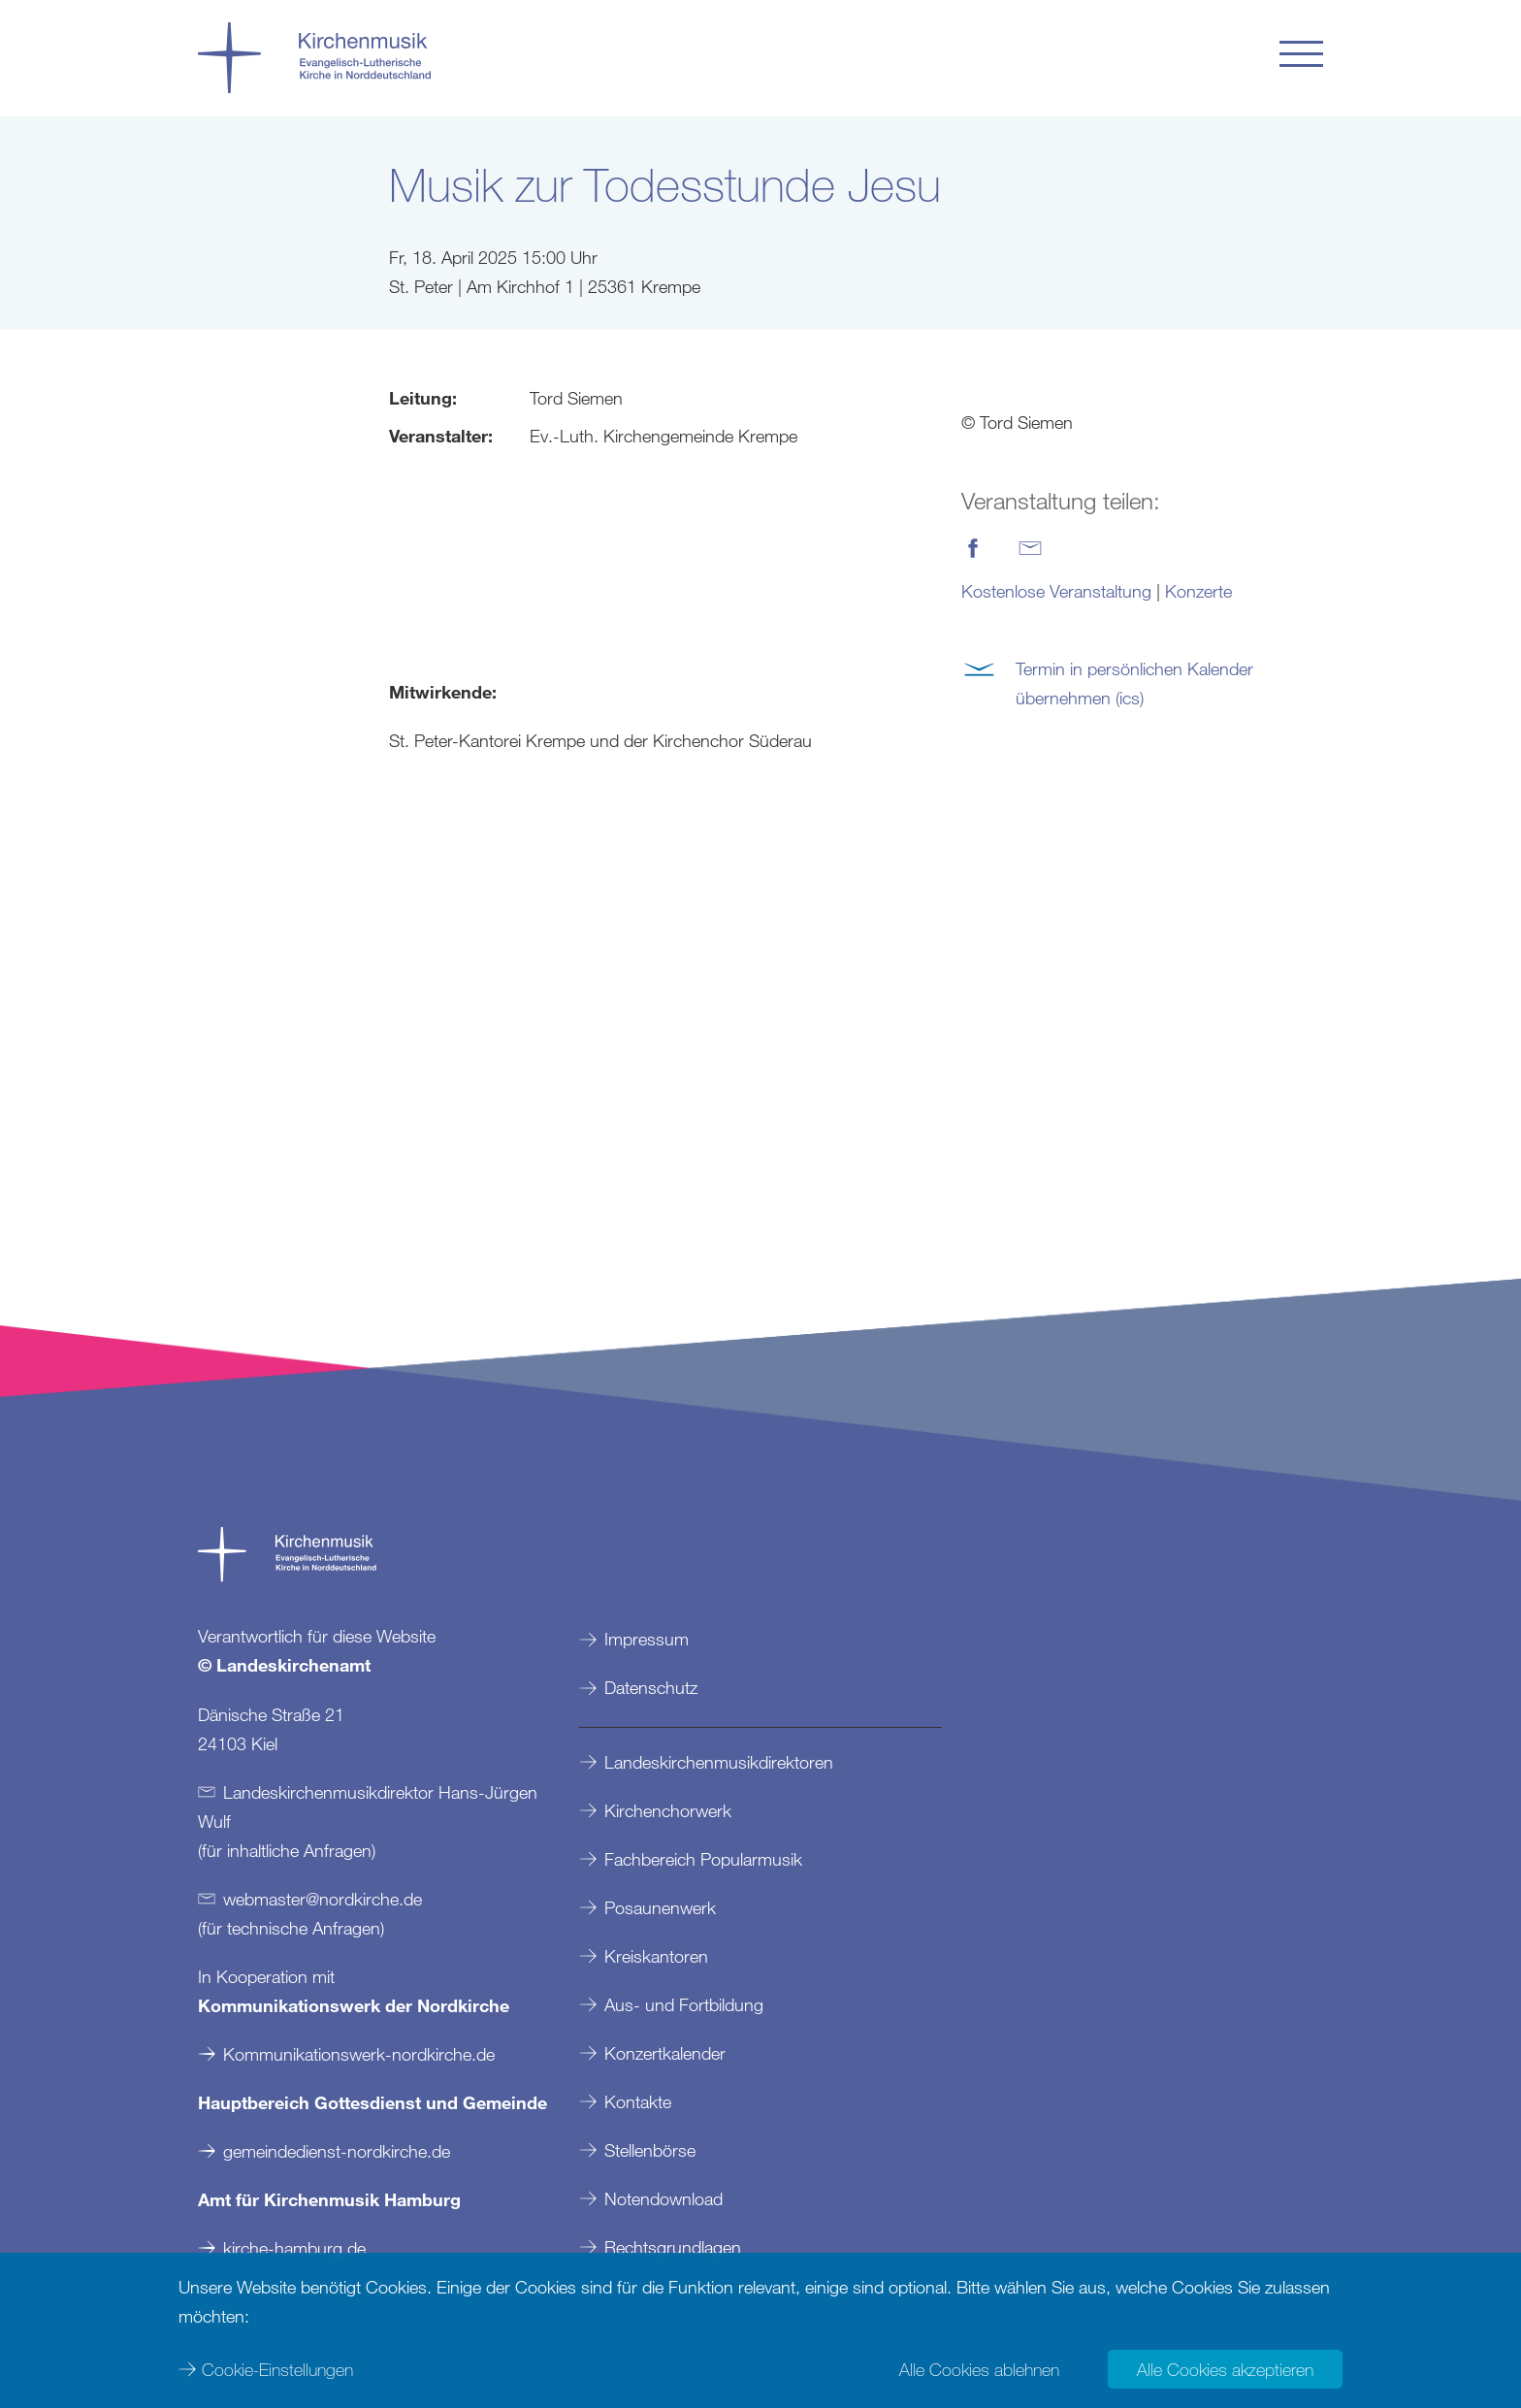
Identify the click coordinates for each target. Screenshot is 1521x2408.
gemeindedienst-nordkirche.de (336, 2151)
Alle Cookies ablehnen (979, 2369)
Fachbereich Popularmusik (703, 1859)
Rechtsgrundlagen (672, 2247)
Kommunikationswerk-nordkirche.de (359, 2054)
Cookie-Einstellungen (277, 2369)
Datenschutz (650, 1687)
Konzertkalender (665, 2053)
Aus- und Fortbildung (683, 2004)
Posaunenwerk (660, 1907)
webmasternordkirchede (322, 1898)
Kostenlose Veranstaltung (1056, 591)
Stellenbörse (650, 2150)
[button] (1301, 54)
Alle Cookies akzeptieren (1225, 2369)
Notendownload (663, 2198)
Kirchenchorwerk (667, 1810)
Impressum (646, 1638)
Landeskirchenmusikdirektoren (718, 1762)
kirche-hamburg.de (294, 2248)
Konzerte (1198, 591)
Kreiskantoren (656, 1956)
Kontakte (637, 2101)
